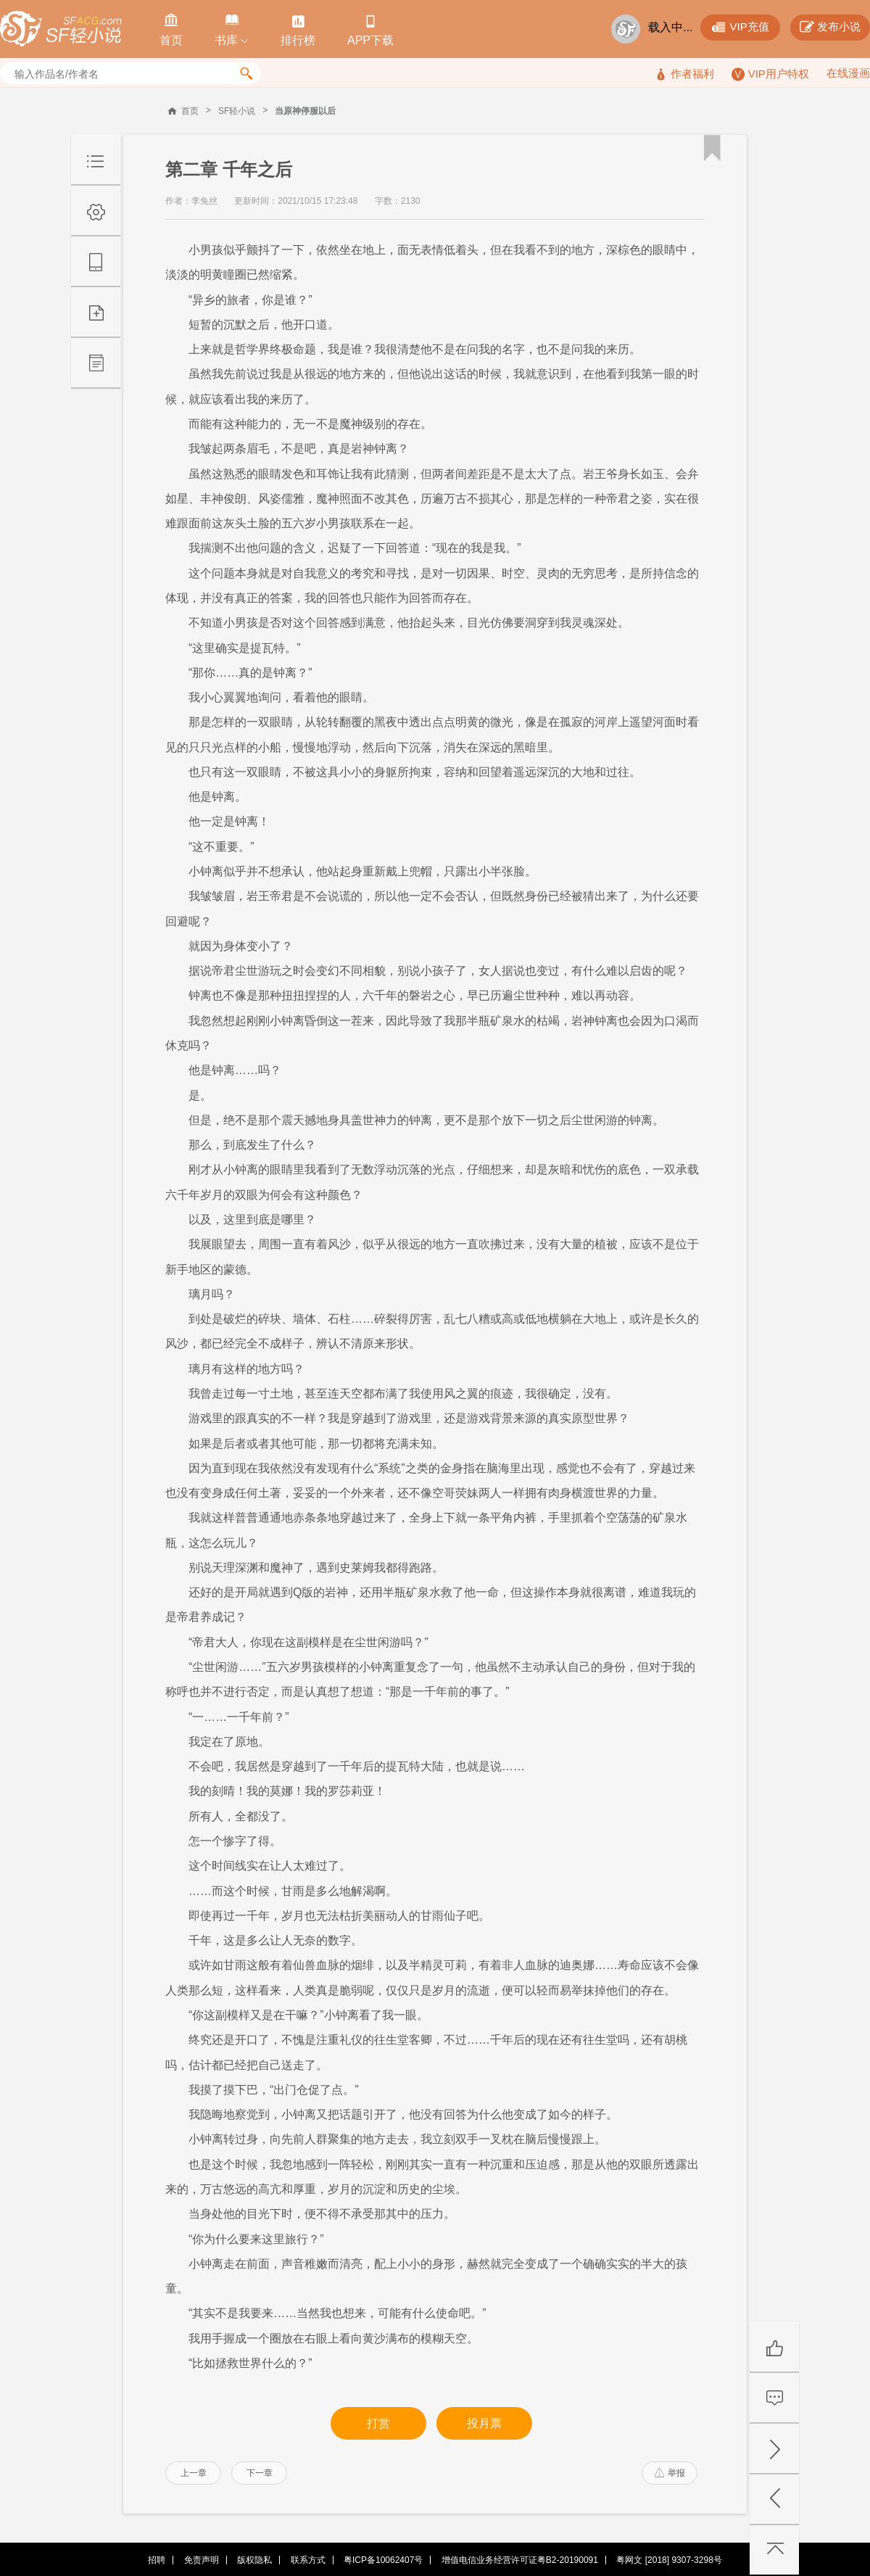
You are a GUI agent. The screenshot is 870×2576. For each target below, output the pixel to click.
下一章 (259, 2473)
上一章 (194, 2473)
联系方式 (308, 2560)
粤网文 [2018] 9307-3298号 (668, 2560)
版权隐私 (254, 2560)
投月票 (484, 2423)
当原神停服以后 (305, 111)
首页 (190, 111)
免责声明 (201, 2560)
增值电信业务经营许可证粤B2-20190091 (520, 2560)
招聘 (156, 2560)
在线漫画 (848, 73)
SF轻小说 (236, 111)
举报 (670, 2473)
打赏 (378, 2423)
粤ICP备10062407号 (383, 2560)
